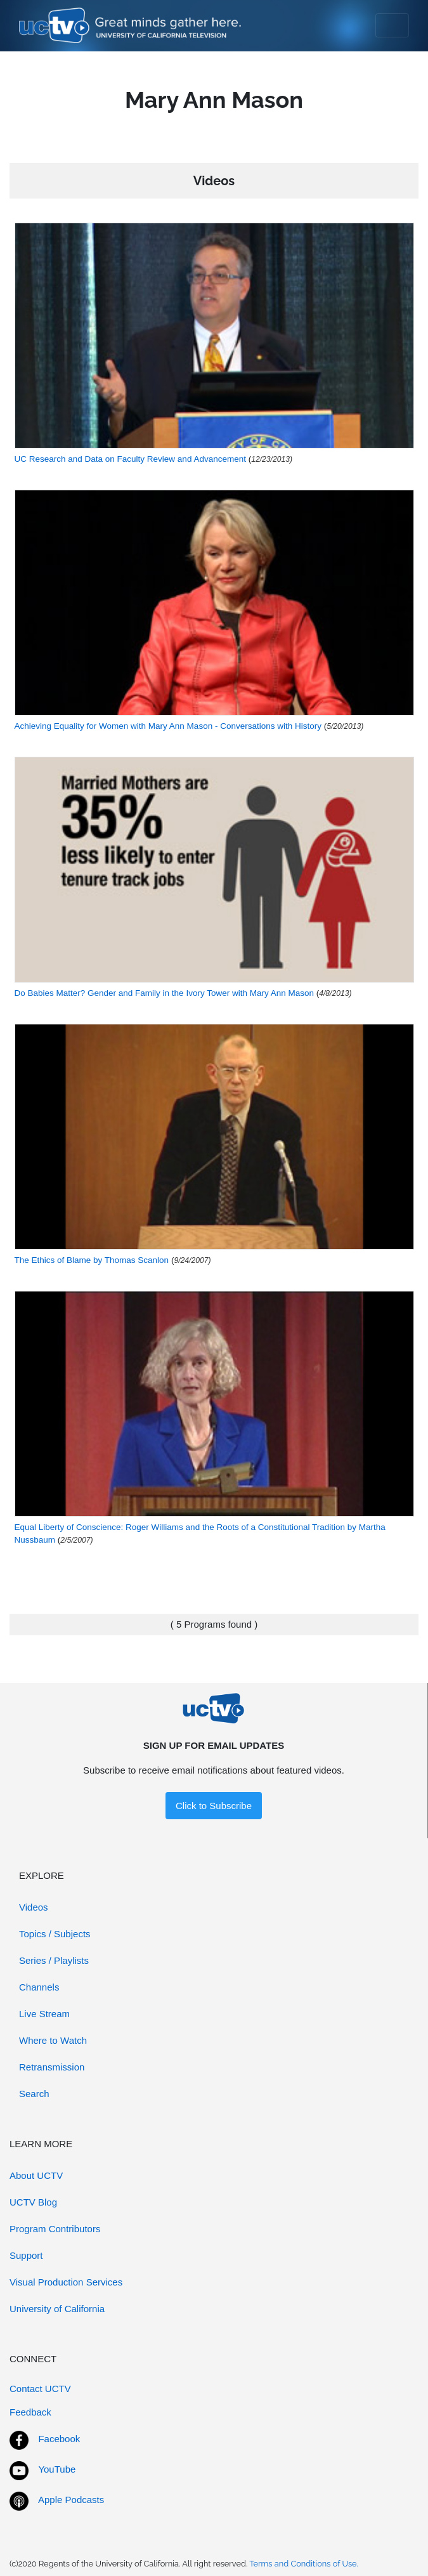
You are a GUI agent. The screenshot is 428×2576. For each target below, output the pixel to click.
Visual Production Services (66, 2282)
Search (34, 2093)
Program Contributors (55, 2228)
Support (26, 2255)
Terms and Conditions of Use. (303, 2563)
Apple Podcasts (71, 2499)
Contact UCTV (40, 2388)
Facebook (59, 2438)
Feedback (30, 2412)
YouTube (56, 2469)
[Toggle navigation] (392, 25)
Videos (33, 1907)
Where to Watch (53, 2040)
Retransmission (51, 2067)
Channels (39, 1987)
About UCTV (36, 2175)
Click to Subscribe (214, 1805)
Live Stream (44, 2013)
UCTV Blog (33, 2202)
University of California (57, 2308)
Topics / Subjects (55, 1933)
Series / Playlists (54, 1960)
